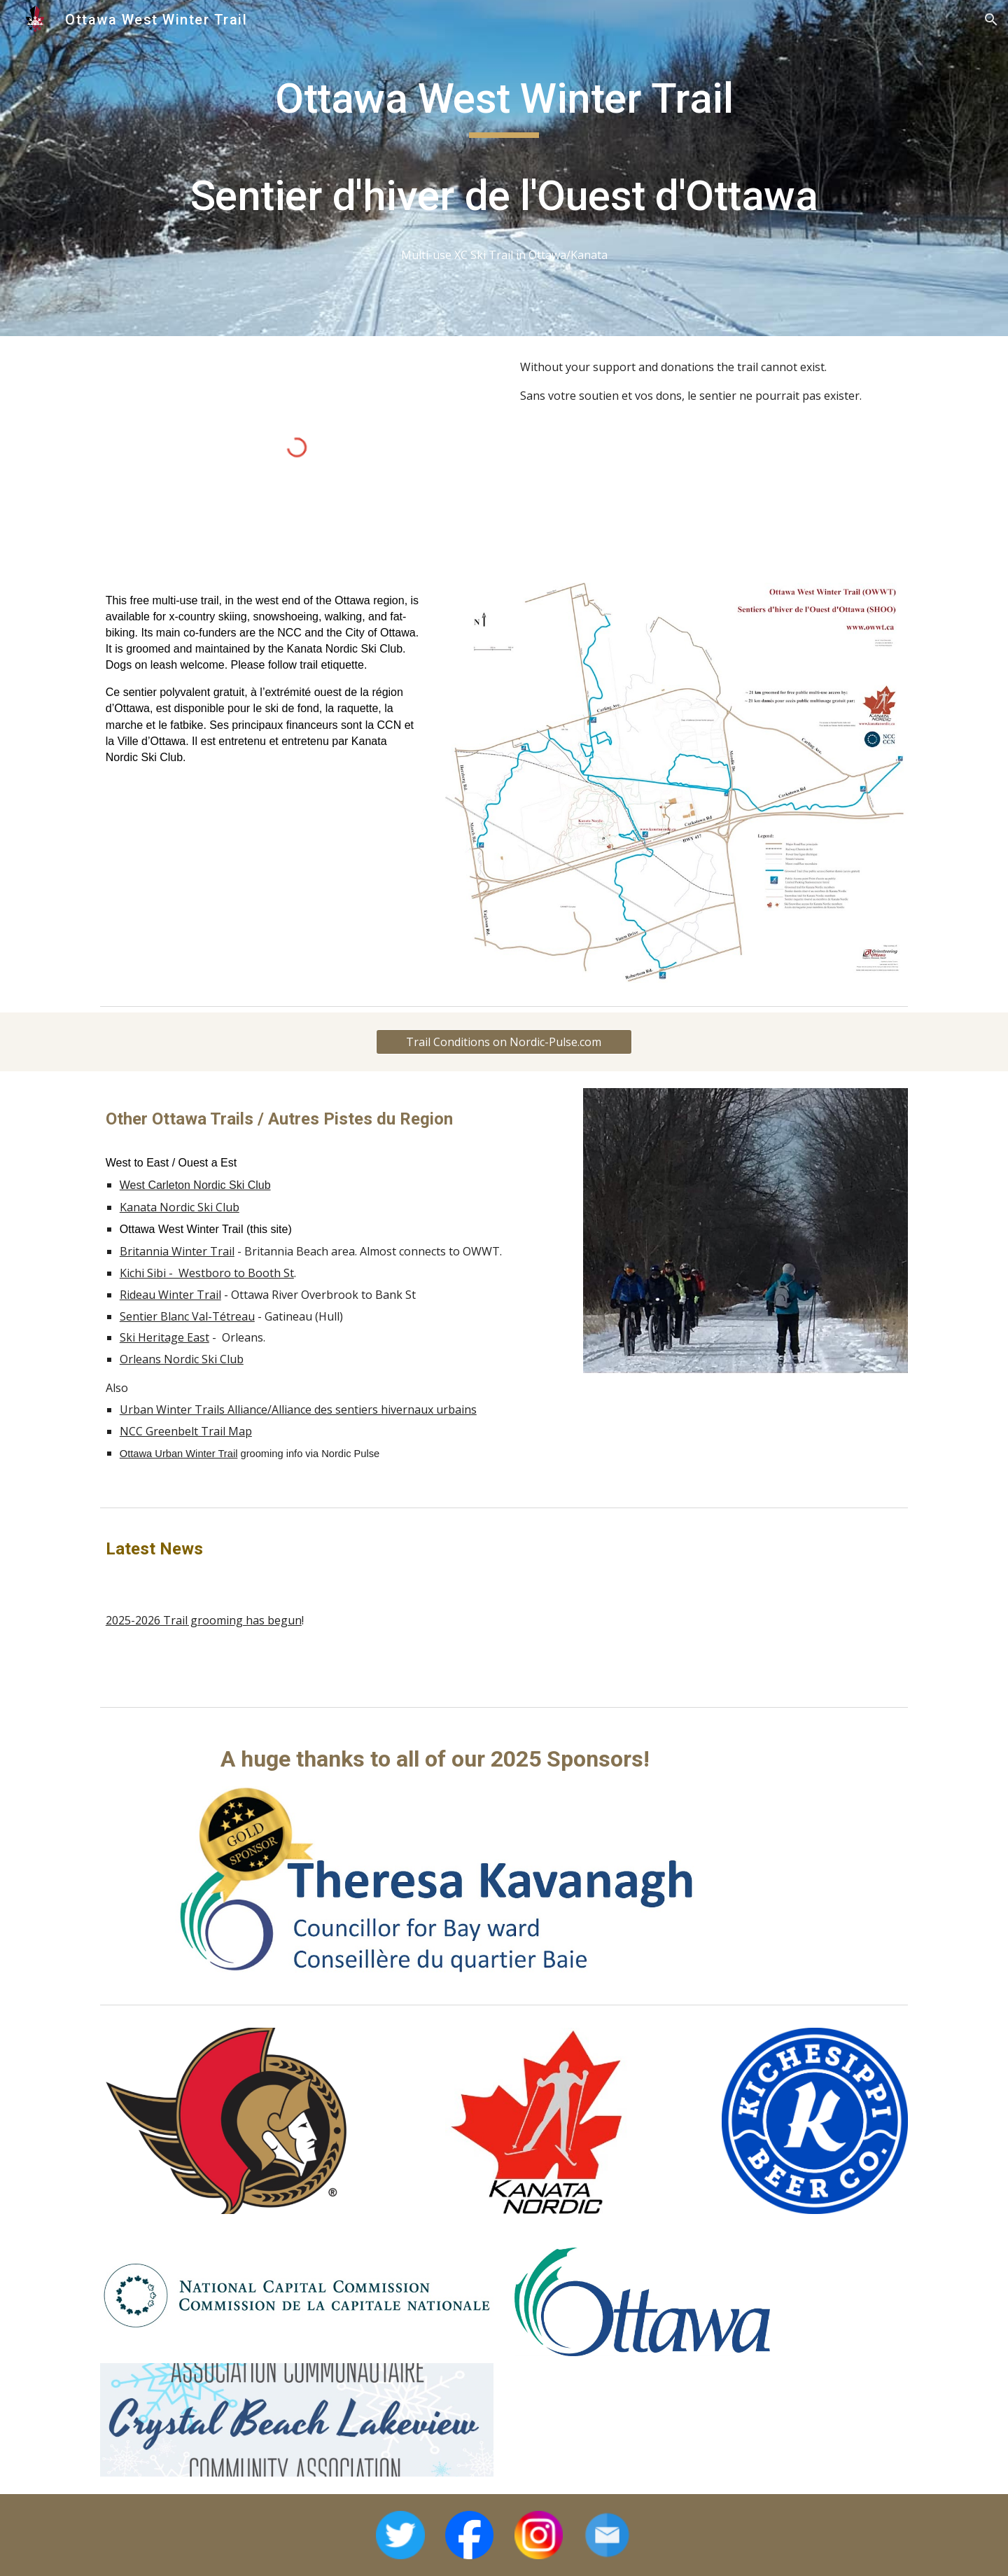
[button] (991, 19)
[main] (504, 168)
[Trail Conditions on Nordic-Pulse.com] (504, 1042)
